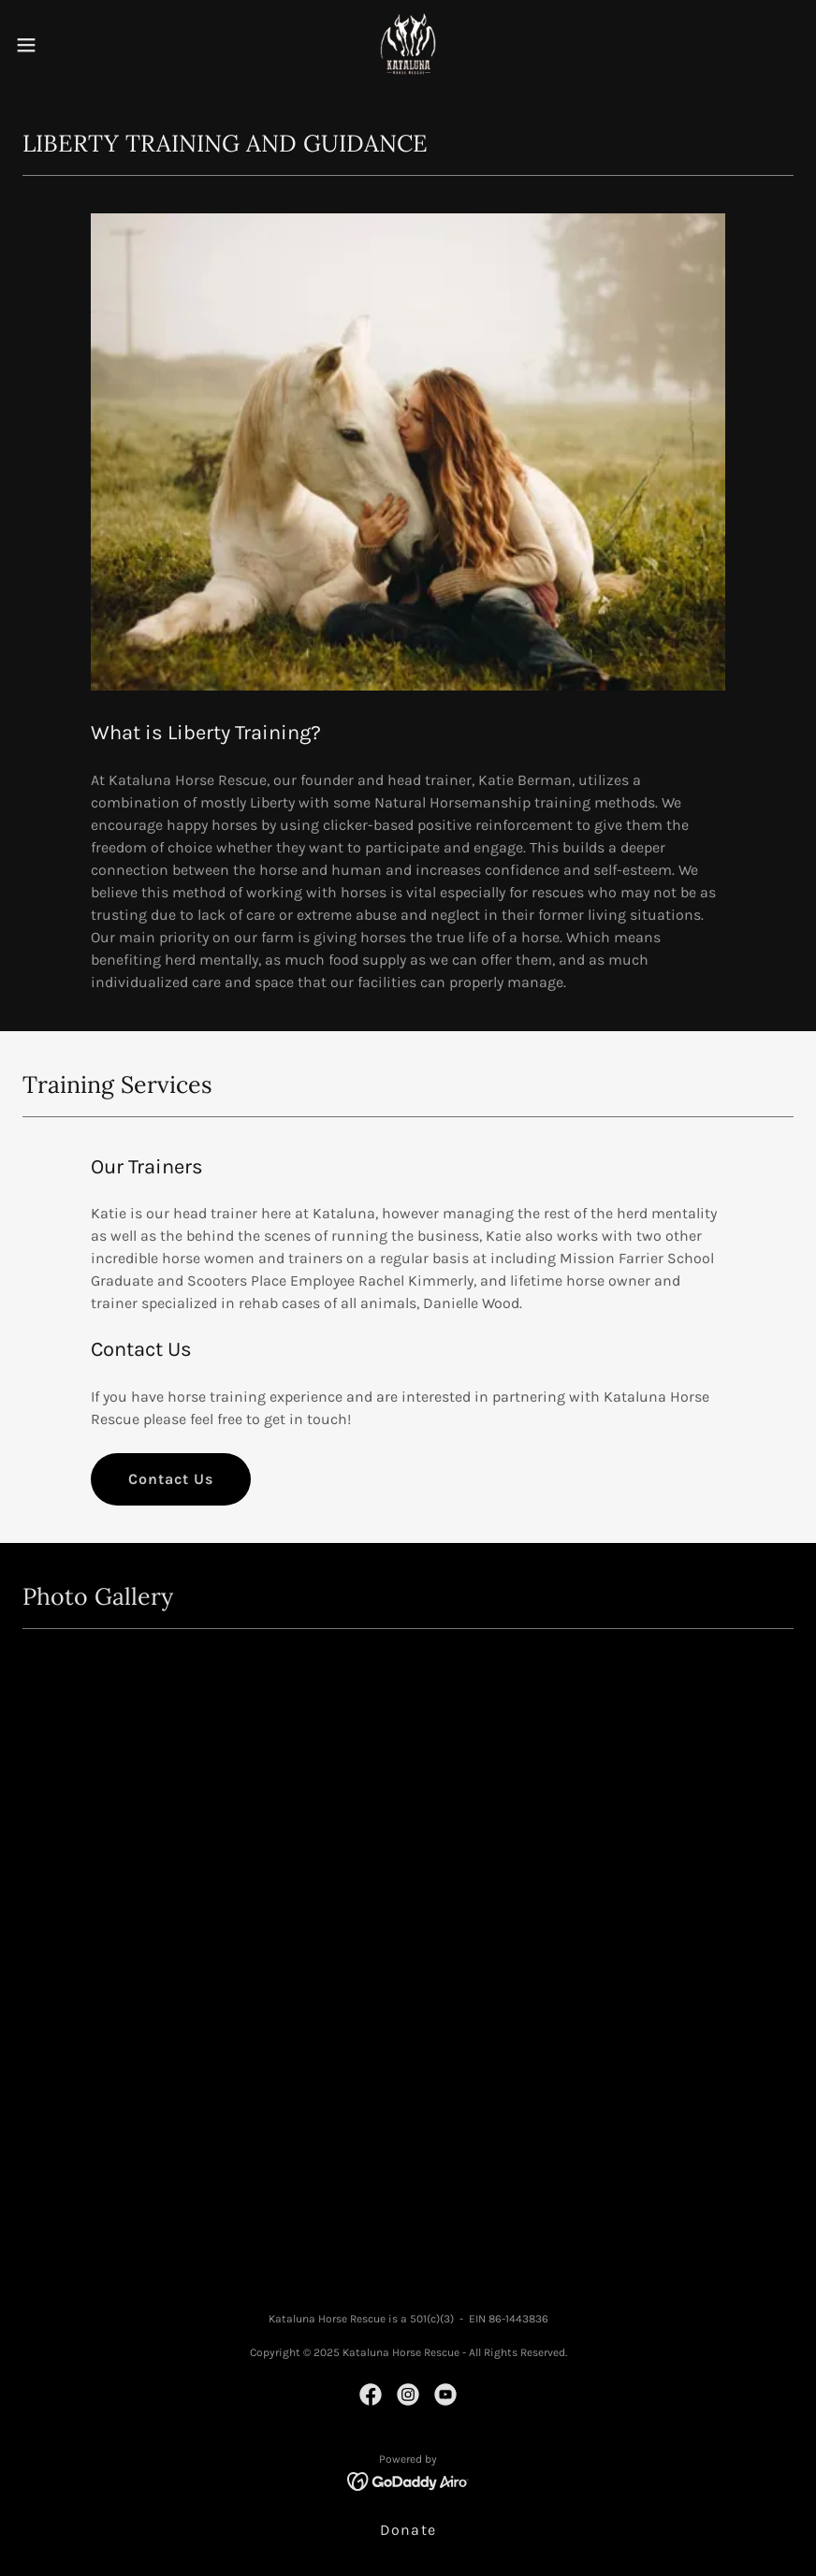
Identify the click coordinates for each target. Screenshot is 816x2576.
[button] (67, 45)
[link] (408, 44)
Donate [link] (407, 2530)
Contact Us (170, 1479)
